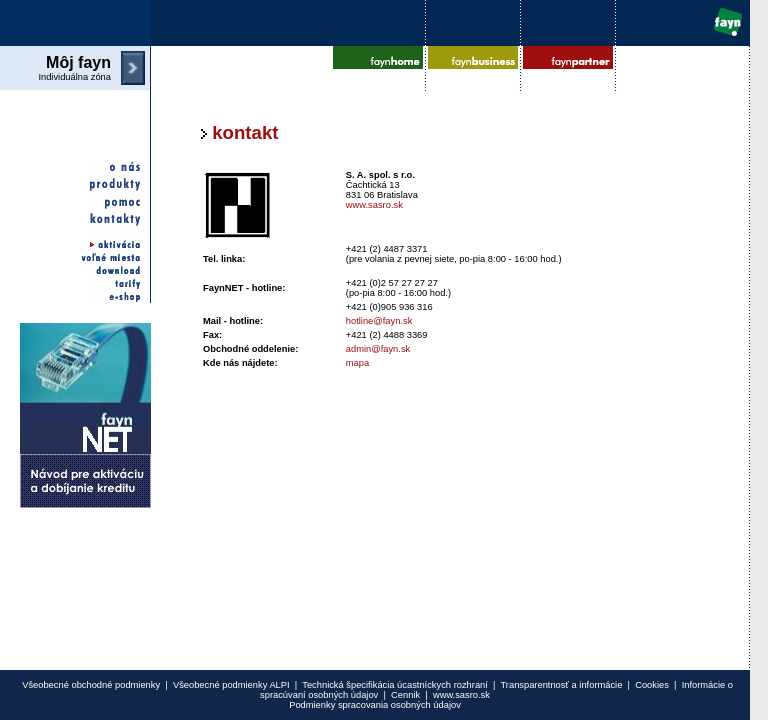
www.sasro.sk (374, 205)
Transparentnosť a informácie (561, 685)
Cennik (405, 695)
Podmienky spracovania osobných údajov (375, 705)
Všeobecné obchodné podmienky (91, 685)
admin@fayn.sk (378, 349)
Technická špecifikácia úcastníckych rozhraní (395, 685)
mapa (357, 363)
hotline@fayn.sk (379, 321)
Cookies (652, 685)
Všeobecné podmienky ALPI (231, 685)
